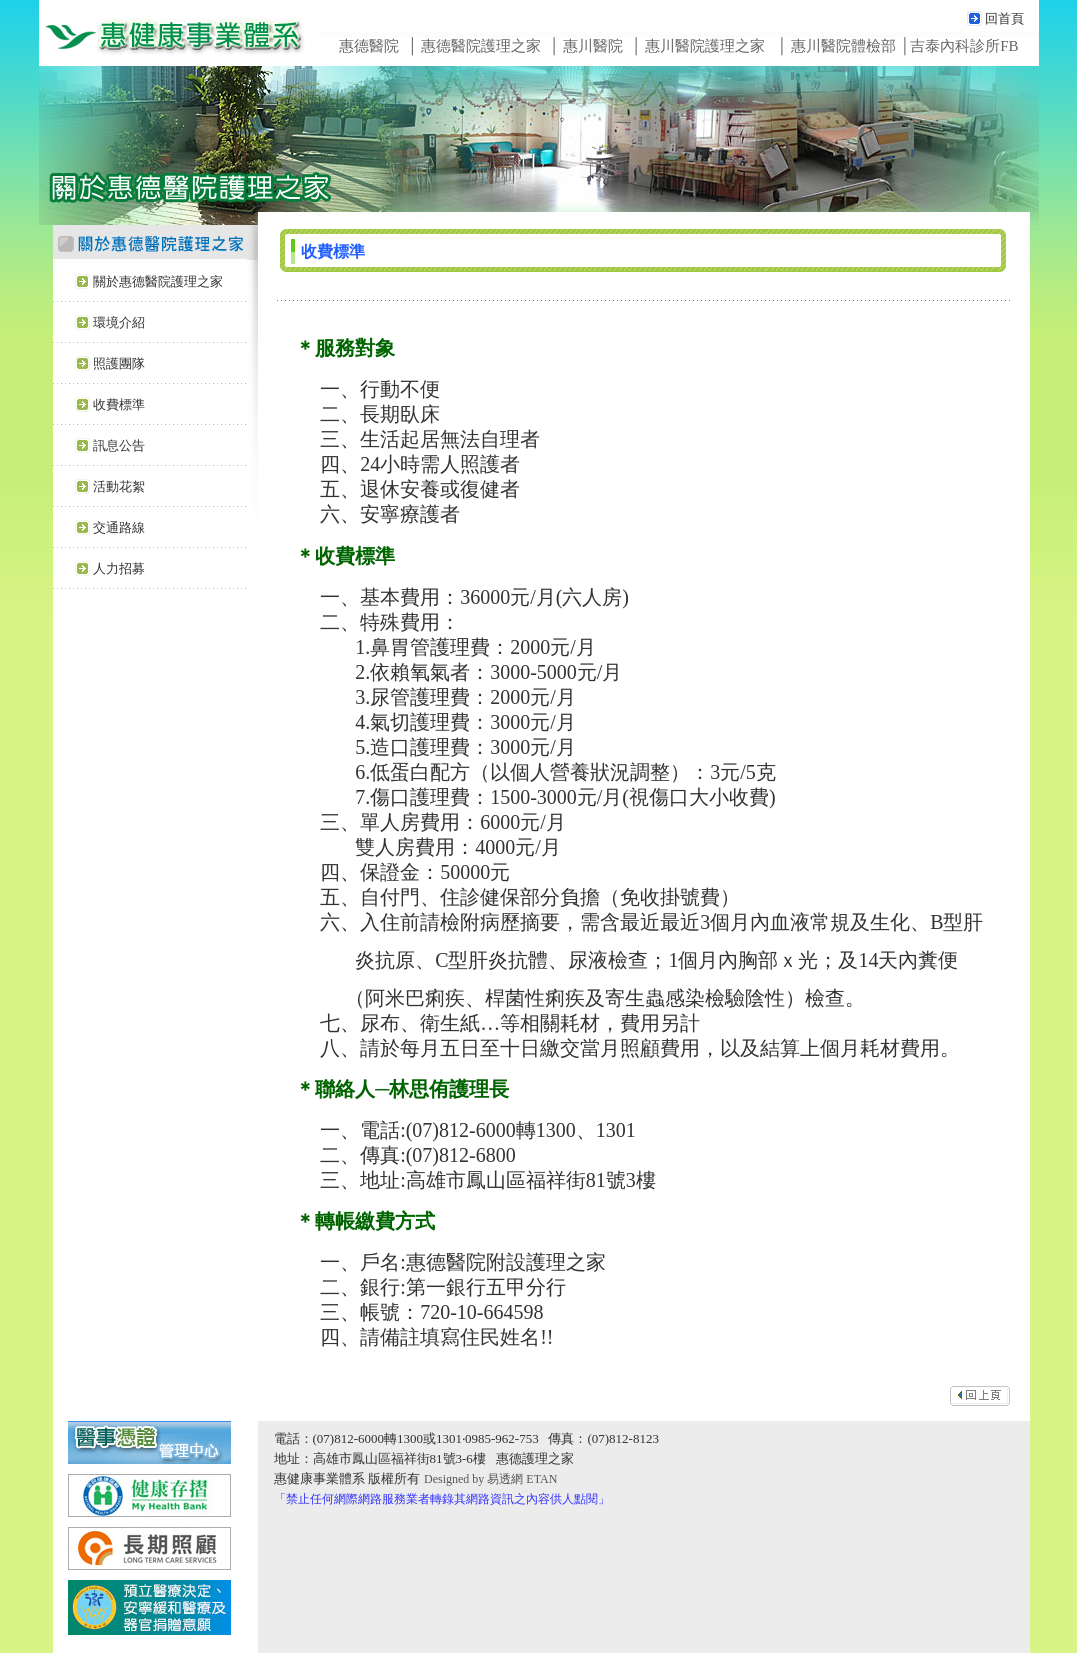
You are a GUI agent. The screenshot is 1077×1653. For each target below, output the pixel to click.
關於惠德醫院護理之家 (158, 281)
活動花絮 (119, 486)
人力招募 (119, 568)
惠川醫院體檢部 (843, 46)
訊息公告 (119, 445)
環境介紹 (119, 322)
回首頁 (1004, 18)
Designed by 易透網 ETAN (490, 1479)
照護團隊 (119, 363)
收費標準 (119, 404)
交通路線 (119, 527)
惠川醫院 (593, 46)
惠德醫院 (369, 46)
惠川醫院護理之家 (705, 46)
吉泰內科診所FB (964, 46)
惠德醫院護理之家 (481, 46)
